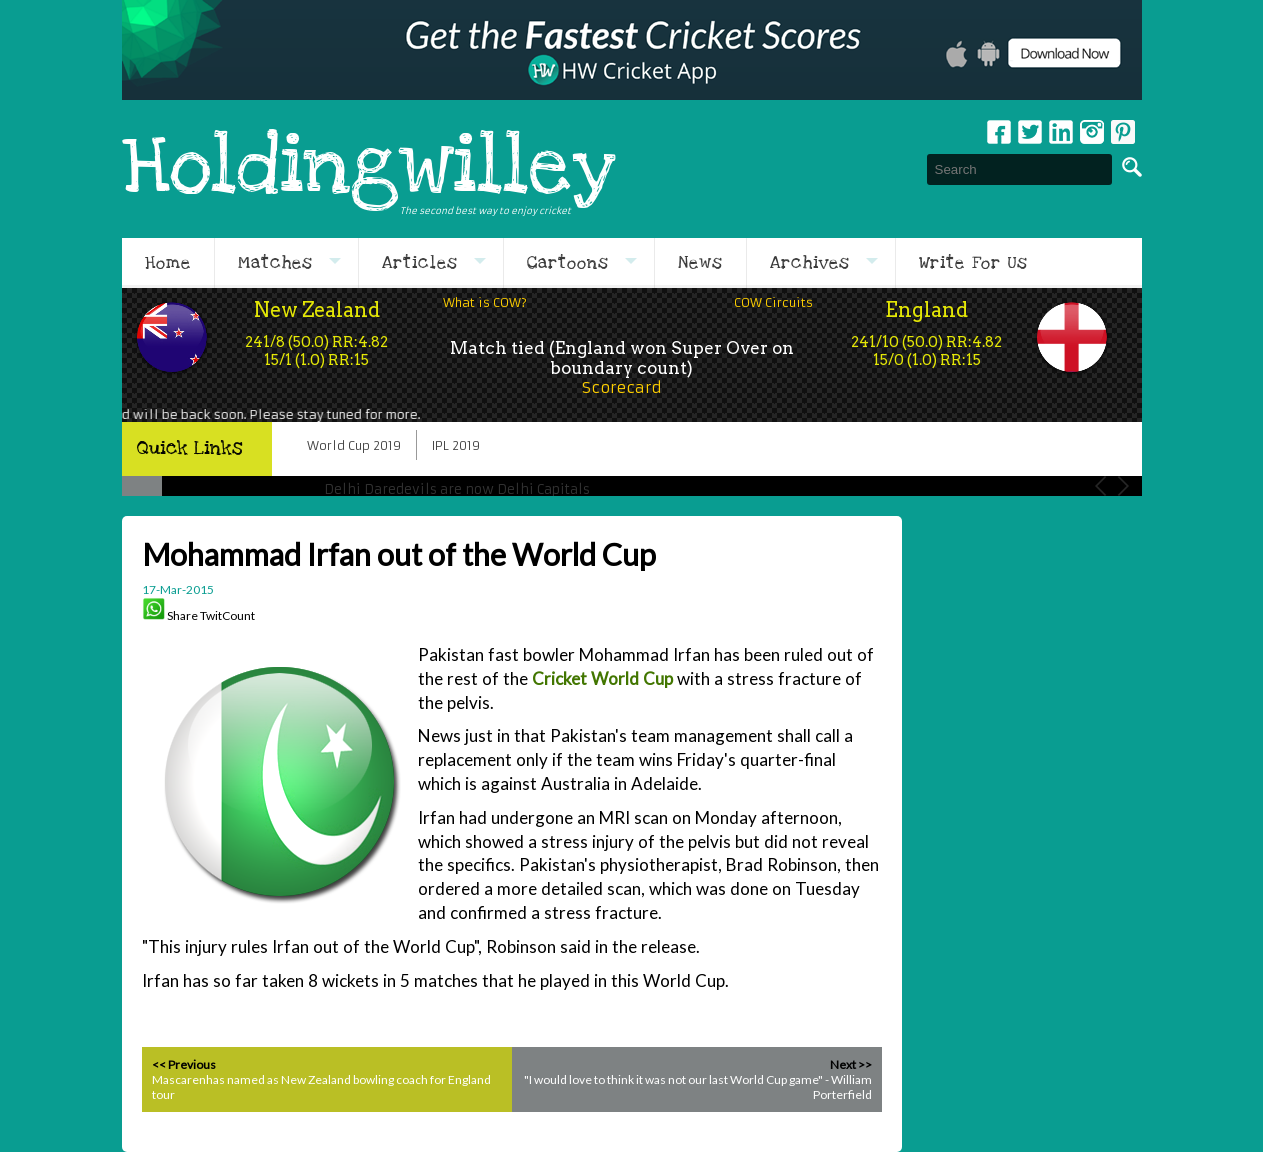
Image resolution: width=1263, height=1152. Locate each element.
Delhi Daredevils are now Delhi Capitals (457, 489)
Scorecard (622, 387)
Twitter (1030, 132)
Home (168, 263)
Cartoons (568, 263)
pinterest (1123, 132)
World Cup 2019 (354, 445)
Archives (810, 263)
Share (182, 615)
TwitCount (227, 615)
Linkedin (1061, 132)
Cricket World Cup (602, 678)
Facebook (999, 132)
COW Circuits (773, 302)
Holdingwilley (369, 169)
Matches (275, 263)
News (700, 263)
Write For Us (973, 263)
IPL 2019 (456, 445)
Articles (420, 263)
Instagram (1092, 132)
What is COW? (485, 302)
